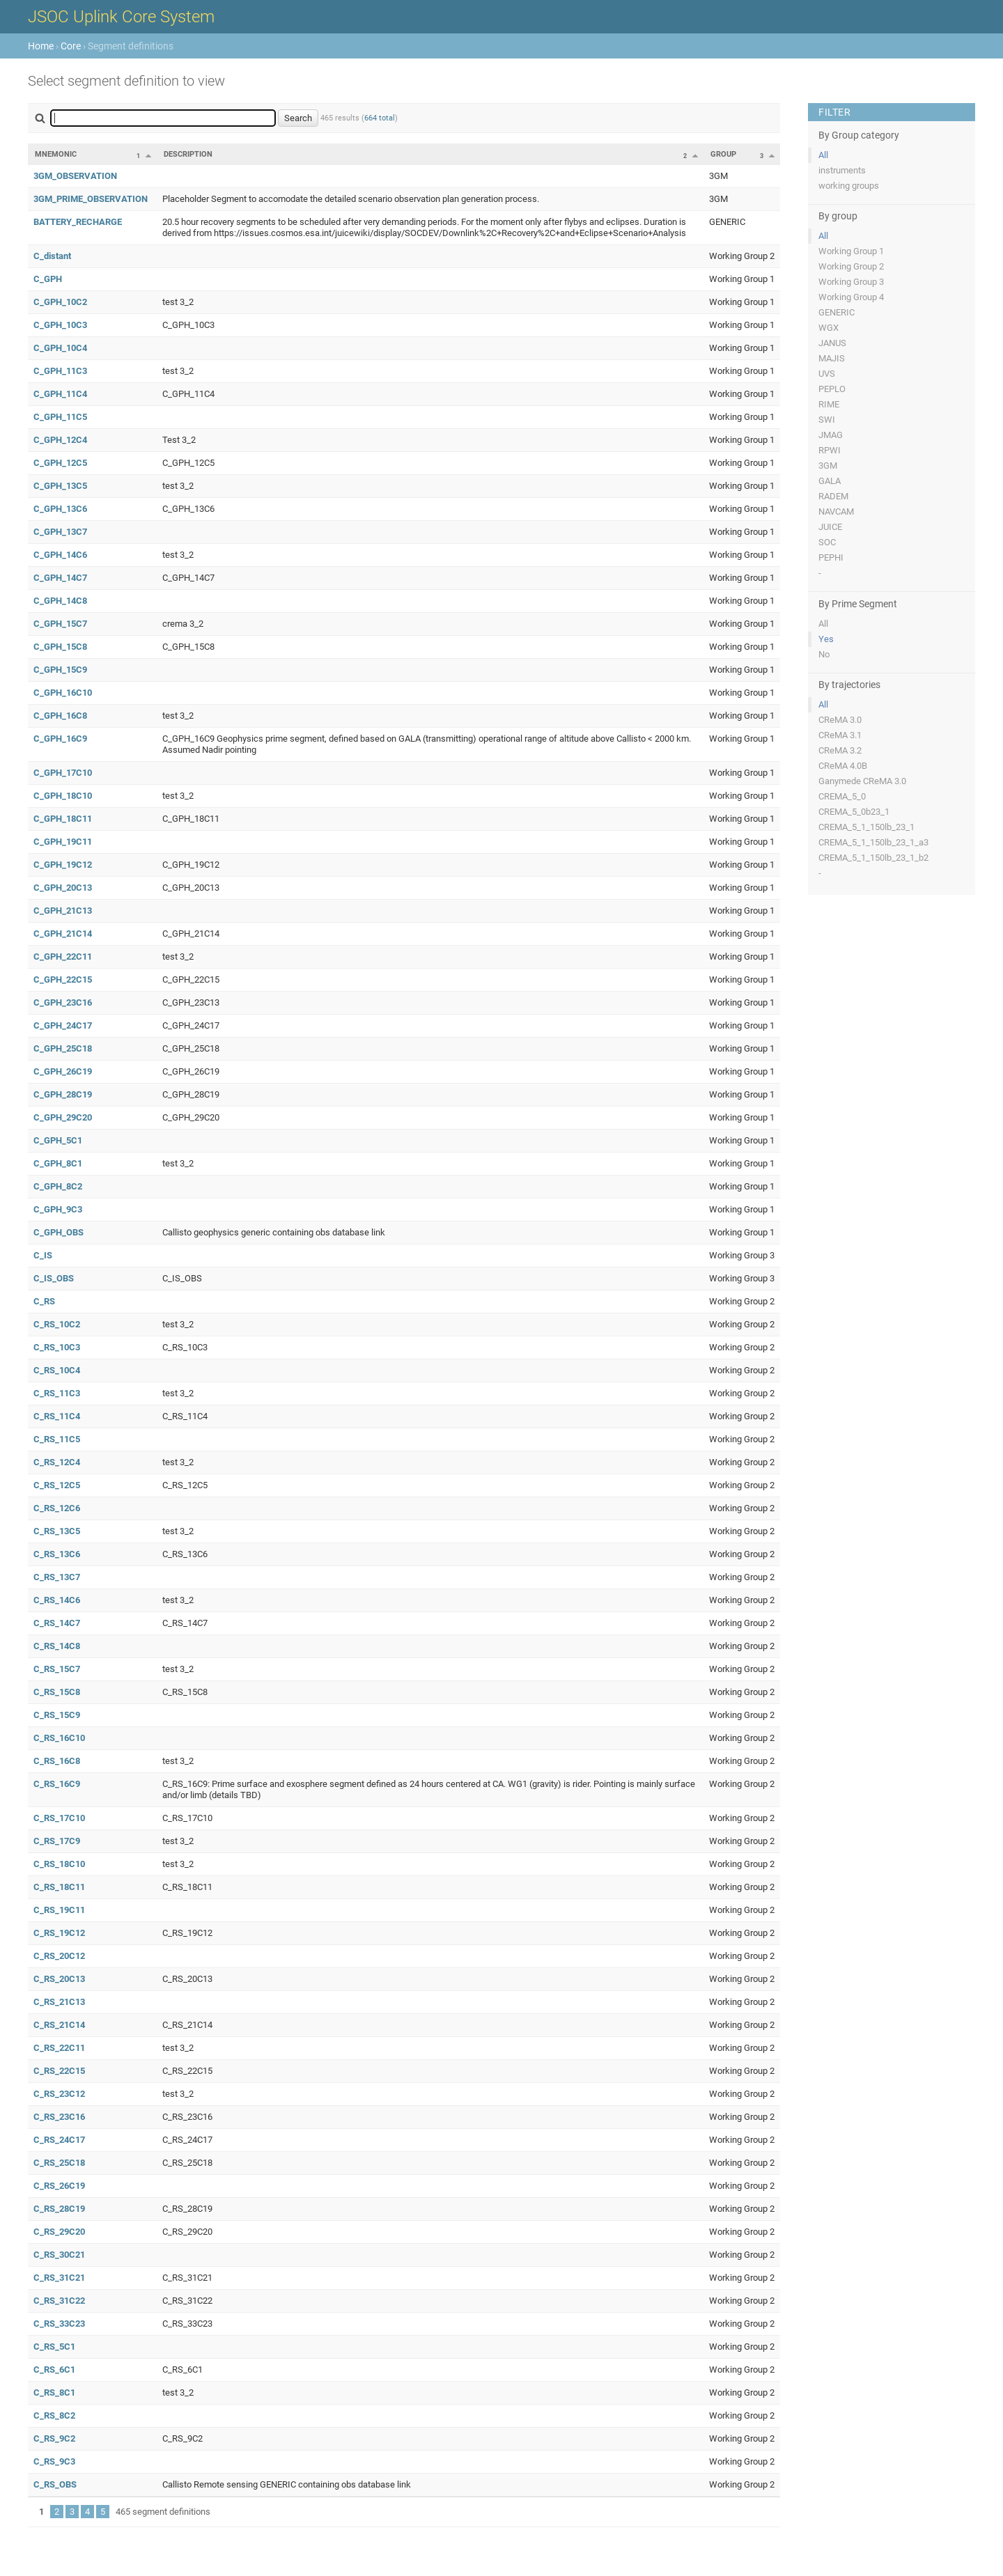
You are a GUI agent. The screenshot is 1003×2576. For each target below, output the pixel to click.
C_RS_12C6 (56, 1508)
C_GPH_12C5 (60, 463)
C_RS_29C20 (59, 2231)
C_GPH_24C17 (62, 1025)
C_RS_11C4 (56, 1416)
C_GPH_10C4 (60, 348)
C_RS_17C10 (59, 1818)
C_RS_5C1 (54, 2346)
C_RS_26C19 (59, 2185)
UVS (826, 373)
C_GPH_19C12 (62, 864)
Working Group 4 (851, 297)
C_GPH (47, 279)
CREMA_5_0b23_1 (853, 811)
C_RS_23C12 (59, 2094)
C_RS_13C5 (56, 1531)
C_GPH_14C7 (60, 577)
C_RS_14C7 (56, 1623)
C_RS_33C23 (59, 2323)
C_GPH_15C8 (60, 646)
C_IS (42, 1255)
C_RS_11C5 (56, 1439)
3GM (827, 465)
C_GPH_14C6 (60, 554)
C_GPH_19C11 (62, 841)
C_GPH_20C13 (62, 887)
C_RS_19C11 (59, 1910)
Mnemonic (56, 154)
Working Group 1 (851, 251)
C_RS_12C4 (56, 1462)
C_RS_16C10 (59, 1738)
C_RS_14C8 (56, 1646)
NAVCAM (836, 511)
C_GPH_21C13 (62, 910)
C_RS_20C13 (59, 1979)
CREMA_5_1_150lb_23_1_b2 (873, 857)
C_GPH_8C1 (57, 1163)
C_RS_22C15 (59, 2071)
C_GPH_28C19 (62, 1094)
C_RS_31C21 (59, 2277)
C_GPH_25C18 (62, 1048)
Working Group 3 (851, 281)
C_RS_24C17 (59, 2139)
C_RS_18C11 (59, 1887)
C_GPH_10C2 (60, 302)
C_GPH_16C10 (62, 692)
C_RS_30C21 (59, 2254)
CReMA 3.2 (840, 750)
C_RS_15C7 (56, 1669)
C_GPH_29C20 (62, 1117)
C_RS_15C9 (56, 1715)
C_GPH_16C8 (60, 715)
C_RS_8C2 (54, 2415)
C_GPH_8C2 (57, 1186)
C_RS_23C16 (59, 2116)
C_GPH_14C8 (60, 600)
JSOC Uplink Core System (121, 16)
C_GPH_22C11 (62, 956)
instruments (842, 170)
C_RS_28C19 (59, 2208)
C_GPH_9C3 (57, 1209)
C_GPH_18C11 (62, 818)
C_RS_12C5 (56, 1485)
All (823, 155)
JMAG (830, 435)
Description (188, 154)
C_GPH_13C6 (60, 509)
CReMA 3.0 (840, 720)
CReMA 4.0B (842, 765)
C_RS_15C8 (56, 1692)
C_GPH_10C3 (60, 325)
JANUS (832, 343)
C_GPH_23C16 (62, 1002)
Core (71, 46)
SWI (826, 419)
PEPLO (832, 389)
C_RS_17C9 (56, 1841)
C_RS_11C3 (56, 1393)
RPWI (829, 450)
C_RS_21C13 (59, 2002)
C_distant (52, 256)
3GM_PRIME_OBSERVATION (90, 199)
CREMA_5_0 (842, 796)
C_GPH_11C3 (60, 371)
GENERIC (836, 312)
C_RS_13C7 (56, 1577)
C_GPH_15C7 (60, 623)
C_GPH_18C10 (62, 795)
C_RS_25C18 (59, 2162)
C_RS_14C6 (56, 1600)
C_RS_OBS (55, 2484)
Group (723, 154)
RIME (828, 404)
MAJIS (831, 358)
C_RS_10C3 (56, 1347)
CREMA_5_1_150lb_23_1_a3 (873, 842)
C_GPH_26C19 (62, 1071)
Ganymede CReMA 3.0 (862, 781)
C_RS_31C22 (59, 2300)
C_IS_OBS (53, 1278)
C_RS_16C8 (56, 1761)
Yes (826, 639)
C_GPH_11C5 (60, 417)
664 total (379, 118)
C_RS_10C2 (56, 1324)
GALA (829, 481)
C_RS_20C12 (59, 1956)
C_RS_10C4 (56, 1370)
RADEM (833, 496)
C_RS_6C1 (54, 2369)
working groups (848, 185)
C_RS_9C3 (54, 2461)
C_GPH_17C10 (62, 772)
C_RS (44, 1301)
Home (41, 46)
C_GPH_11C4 (60, 394)
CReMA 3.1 (840, 735)
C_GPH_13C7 (60, 531)
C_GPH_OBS (58, 1232)
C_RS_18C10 (59, 1864)
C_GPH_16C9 (60, 738)
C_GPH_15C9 (60, 669)
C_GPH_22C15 (62, 979)
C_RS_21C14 (59, 2025)
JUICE (830, 527)
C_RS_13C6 (56, 1554)
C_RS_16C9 (56, 1784)
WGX (828, 327)
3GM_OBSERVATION (75, 176)
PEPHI (830, 557)
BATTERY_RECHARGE (77, 222)
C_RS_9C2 (54, 2438)
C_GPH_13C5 (60, 486)
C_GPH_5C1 (57, 1140)
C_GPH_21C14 (62, 933)
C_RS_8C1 (54, 2392)
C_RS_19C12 (59, 1933)
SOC (827, 542)
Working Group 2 (851, 266)
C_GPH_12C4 (60, 440)
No (824, 654)
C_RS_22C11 (59, 2048)
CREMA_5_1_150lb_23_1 (866, 827)
